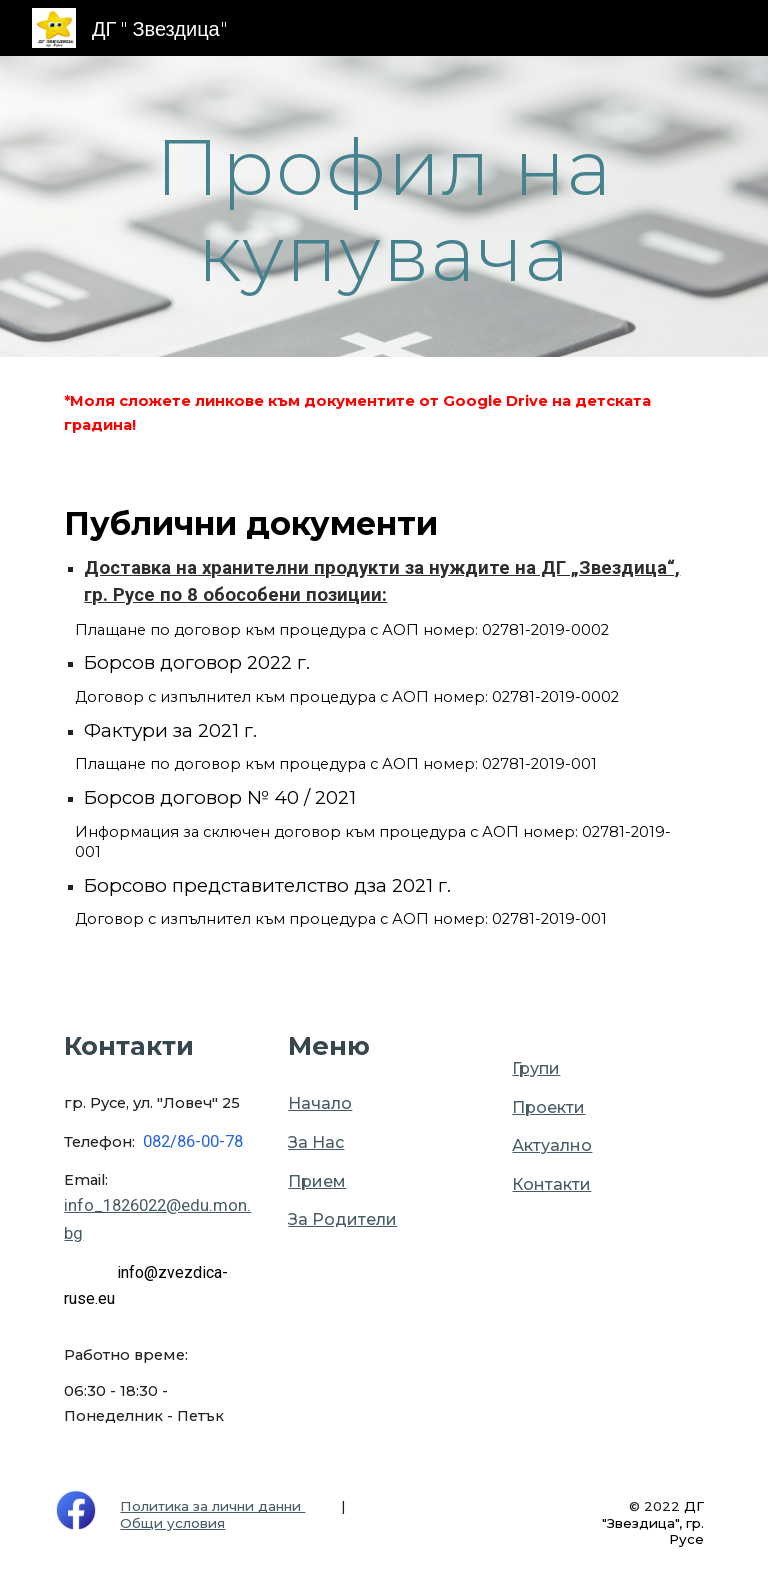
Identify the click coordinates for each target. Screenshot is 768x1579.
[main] (383, 206)
